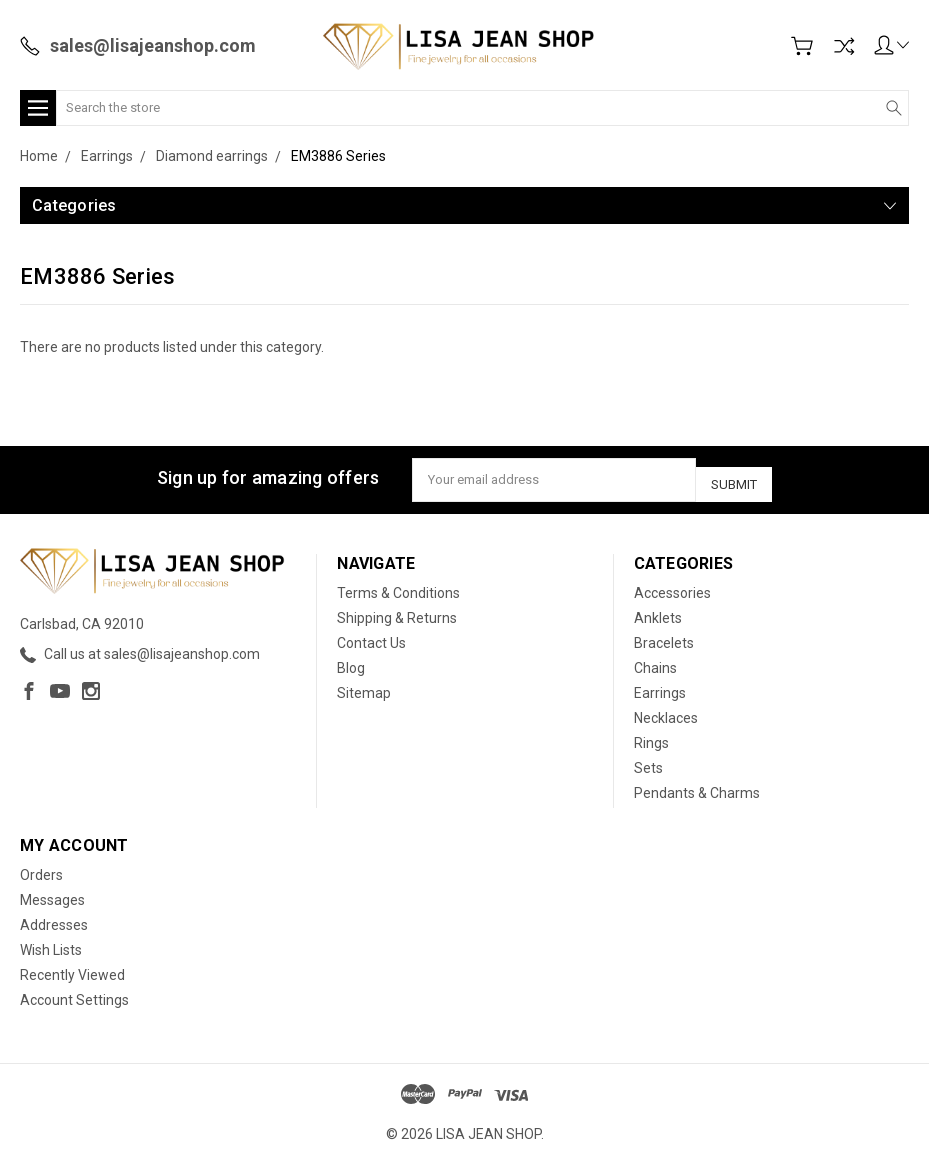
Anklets (658, 611)
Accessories (672, 586)
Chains (655, 661)
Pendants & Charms (697, 786)
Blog (351, 661)
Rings (651, 736)
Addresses (54, 918)
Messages (52, 893)
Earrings (660, 686)
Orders (41, 868)
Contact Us (371, 636)
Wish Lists (51, 943)
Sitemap (364, 686)
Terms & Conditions (398, 586)
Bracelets (664, 636)
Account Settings (74, 993)
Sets (648, 761)
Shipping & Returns (397, 611)
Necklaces (666, 711)
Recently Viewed (72, 968)
